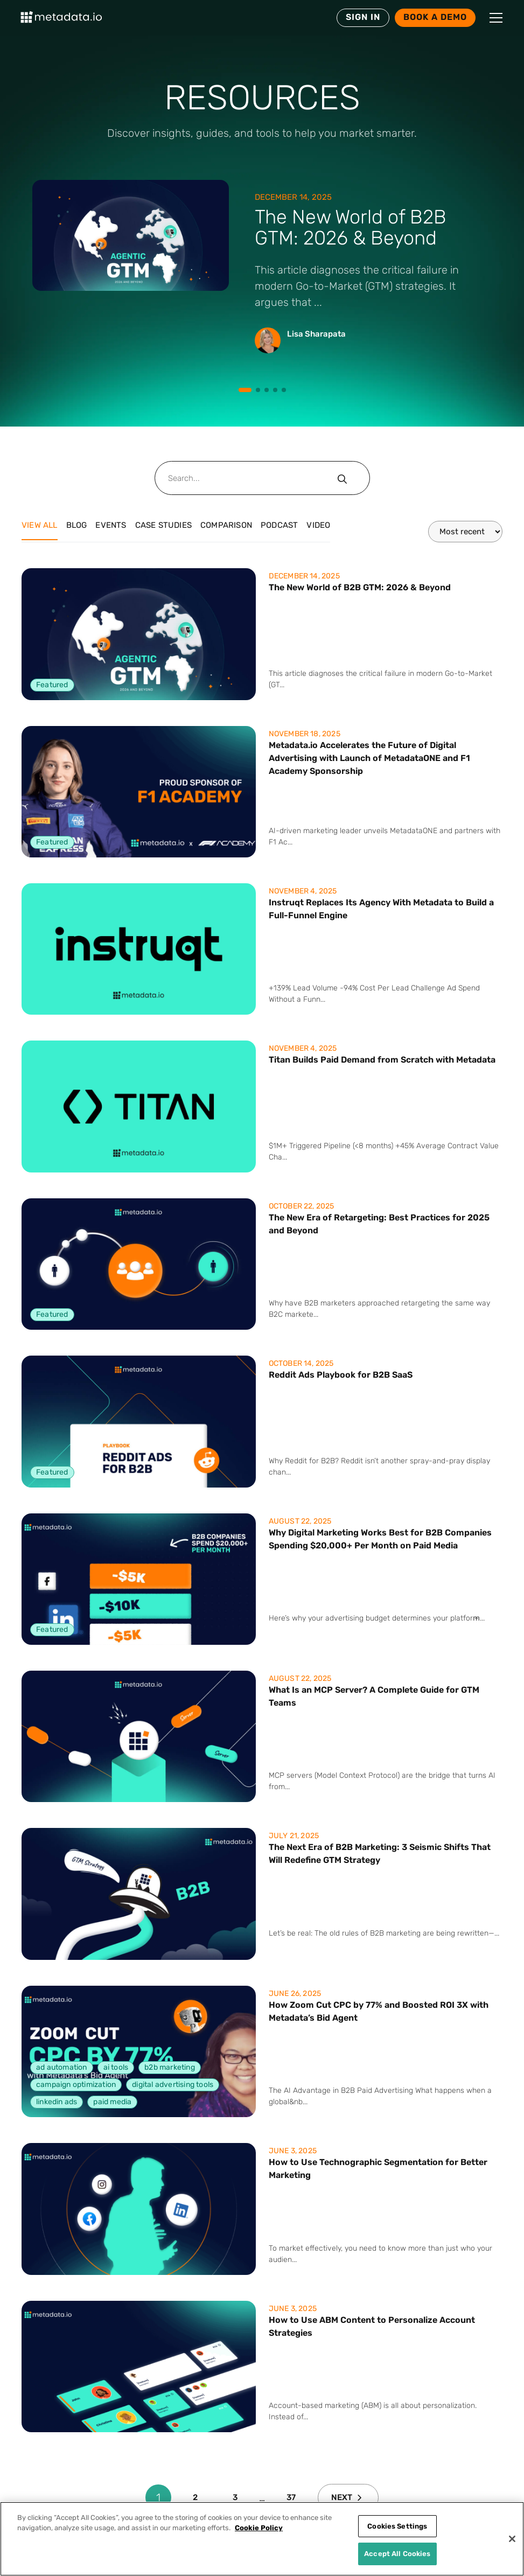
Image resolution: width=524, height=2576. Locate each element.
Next (347, 2497)
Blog (76, 525)
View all (40, 525)
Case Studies (163, 525)
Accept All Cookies (397, 2554)
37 (291, 2497)
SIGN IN (363, 17)
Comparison (226, 525)
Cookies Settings (397, 2526)
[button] (496, 17)
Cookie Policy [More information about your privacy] (259, 2528)
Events (110, 525)
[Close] (512, 2539)
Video (318, 525)
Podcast (279, 525)
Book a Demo (435, 17)
